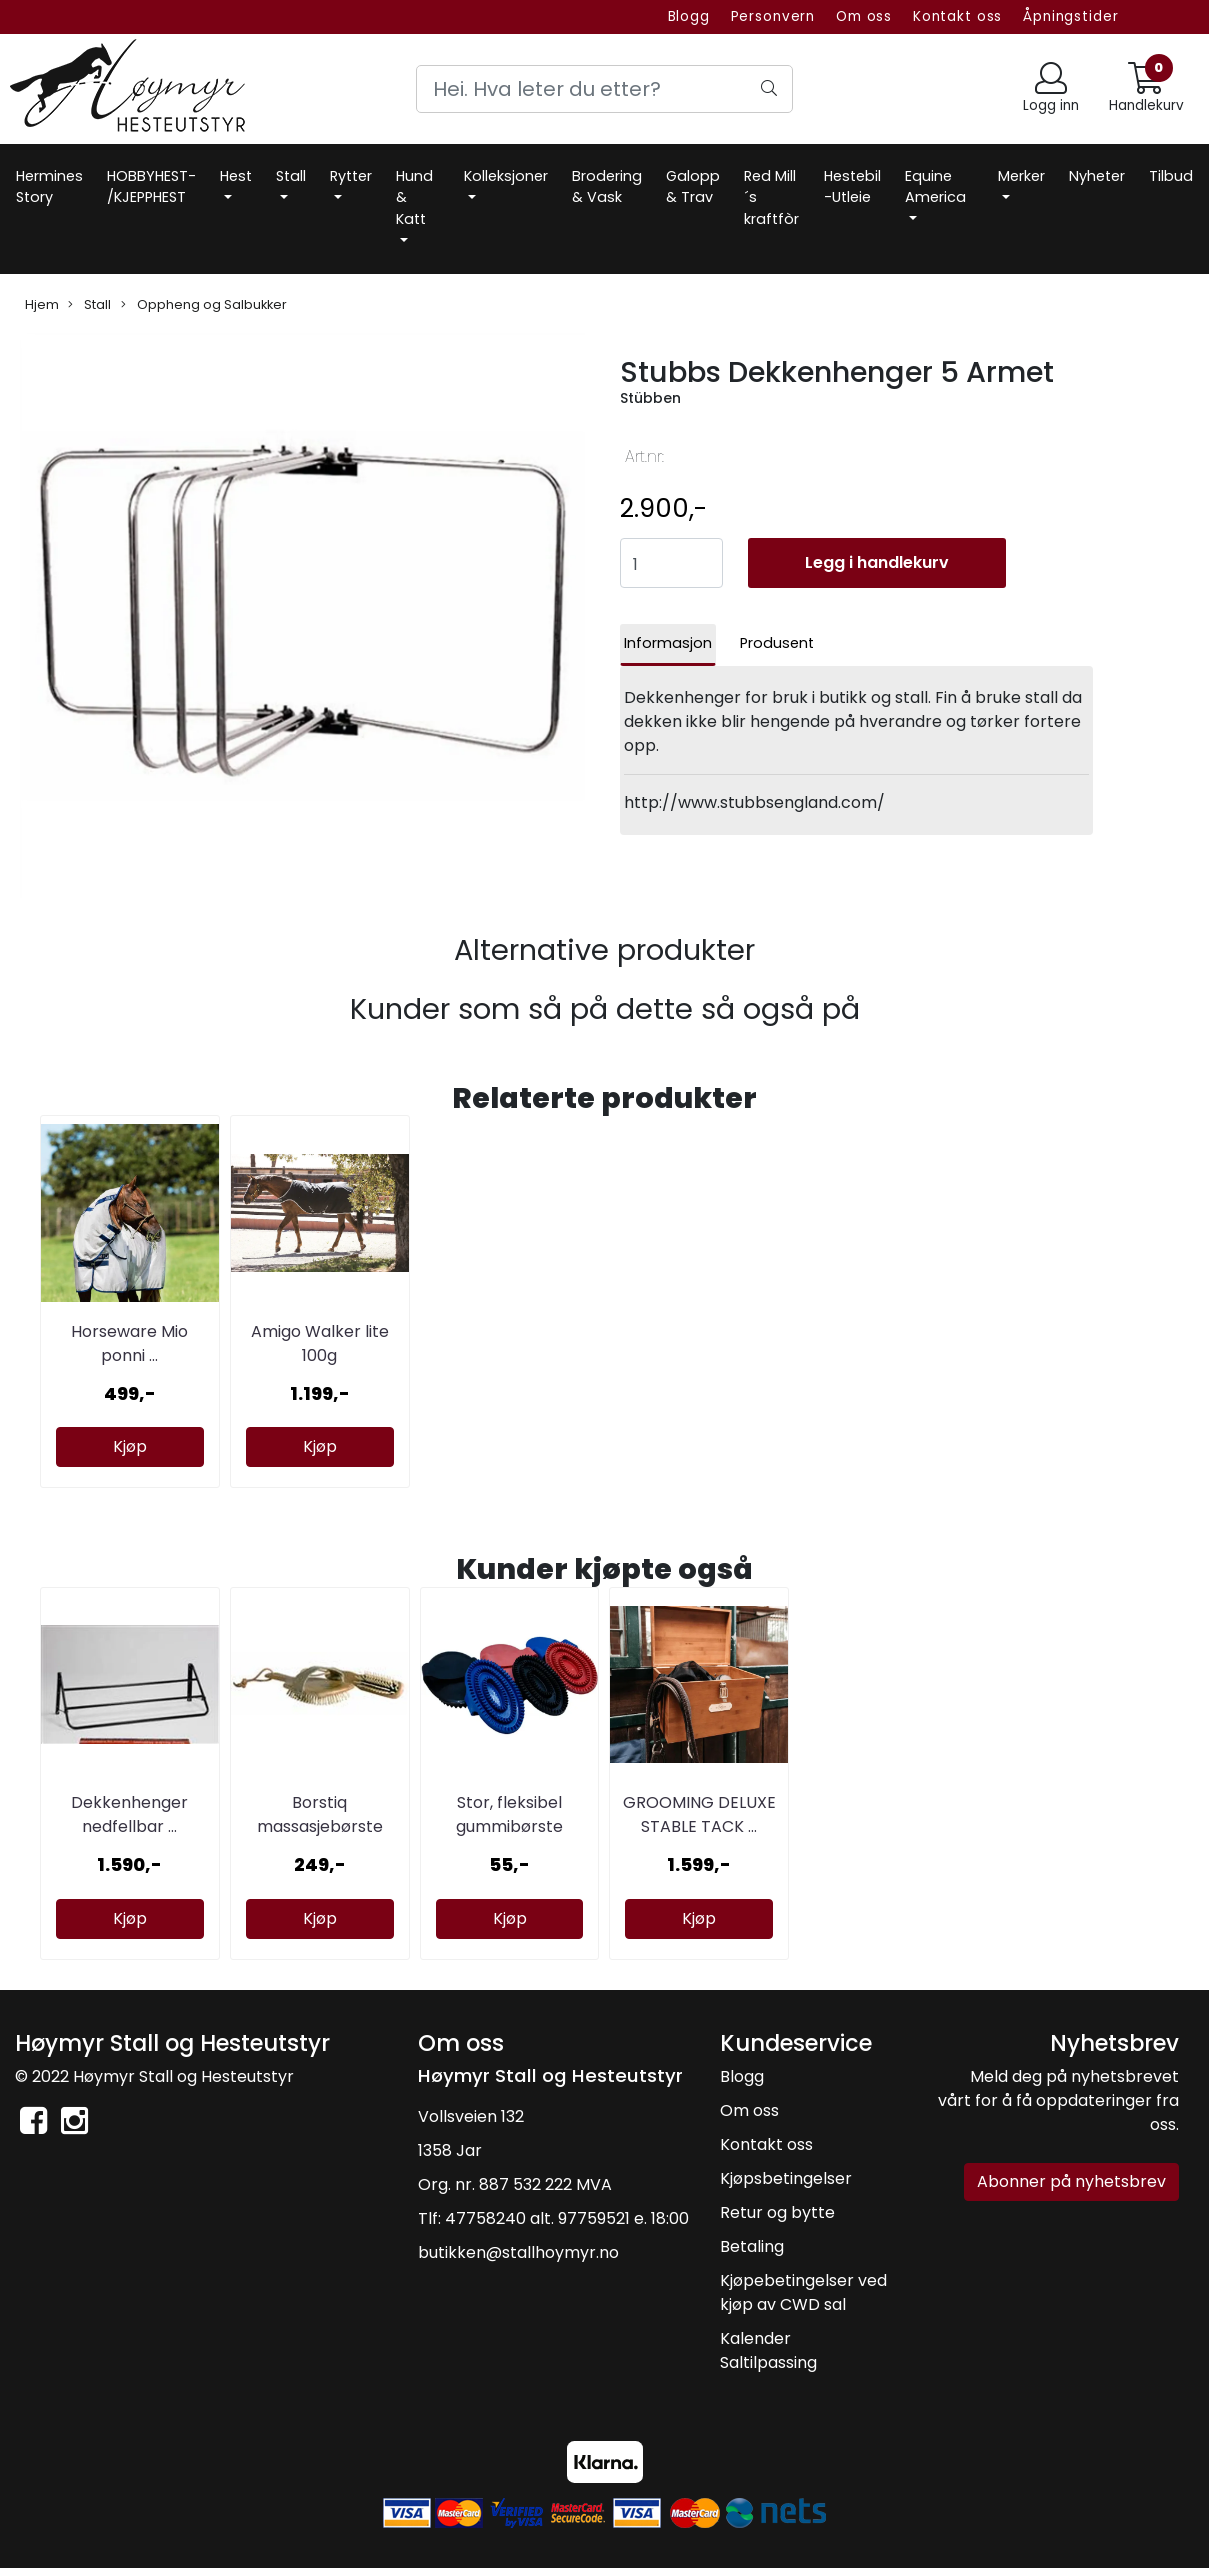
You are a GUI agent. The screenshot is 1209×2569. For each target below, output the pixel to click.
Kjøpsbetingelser (786, 2178)
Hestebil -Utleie (852, 187)
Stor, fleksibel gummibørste (509, 1814)
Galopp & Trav (693, 187)
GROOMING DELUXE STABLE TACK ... (699, 1814)
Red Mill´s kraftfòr (771, 197)
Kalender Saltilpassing (768, 2350)
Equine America (935, 187)
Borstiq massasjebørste (320, 1814)
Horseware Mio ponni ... (129, 1343)
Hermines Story (49, 187)
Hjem (42, 304)
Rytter (351, 176)
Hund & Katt (414, 197)
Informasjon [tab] (668, 643)
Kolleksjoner (506, 176)
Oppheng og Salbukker (204, 304)
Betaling (752, 2246)
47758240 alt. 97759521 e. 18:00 (567, 2218)
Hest (236, 176)
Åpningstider (1070, 16)
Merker (1021, 176)
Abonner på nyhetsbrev (1071, 2181)
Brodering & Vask (607, 187)
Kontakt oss (957, 16)
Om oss (864, 16)
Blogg (689, 16)
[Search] (604, 89)
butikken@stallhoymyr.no (518, 2252)
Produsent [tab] (777, 643)
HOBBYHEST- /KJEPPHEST (151, 187)
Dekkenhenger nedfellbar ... (129, 1814)
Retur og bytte (777, 2212)
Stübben (650, 398)
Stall (291, 176)
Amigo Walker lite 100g (320, 1343)
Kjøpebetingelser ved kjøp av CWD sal (803, 2292)
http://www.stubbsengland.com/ (754, 802)
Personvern (773, 16)
